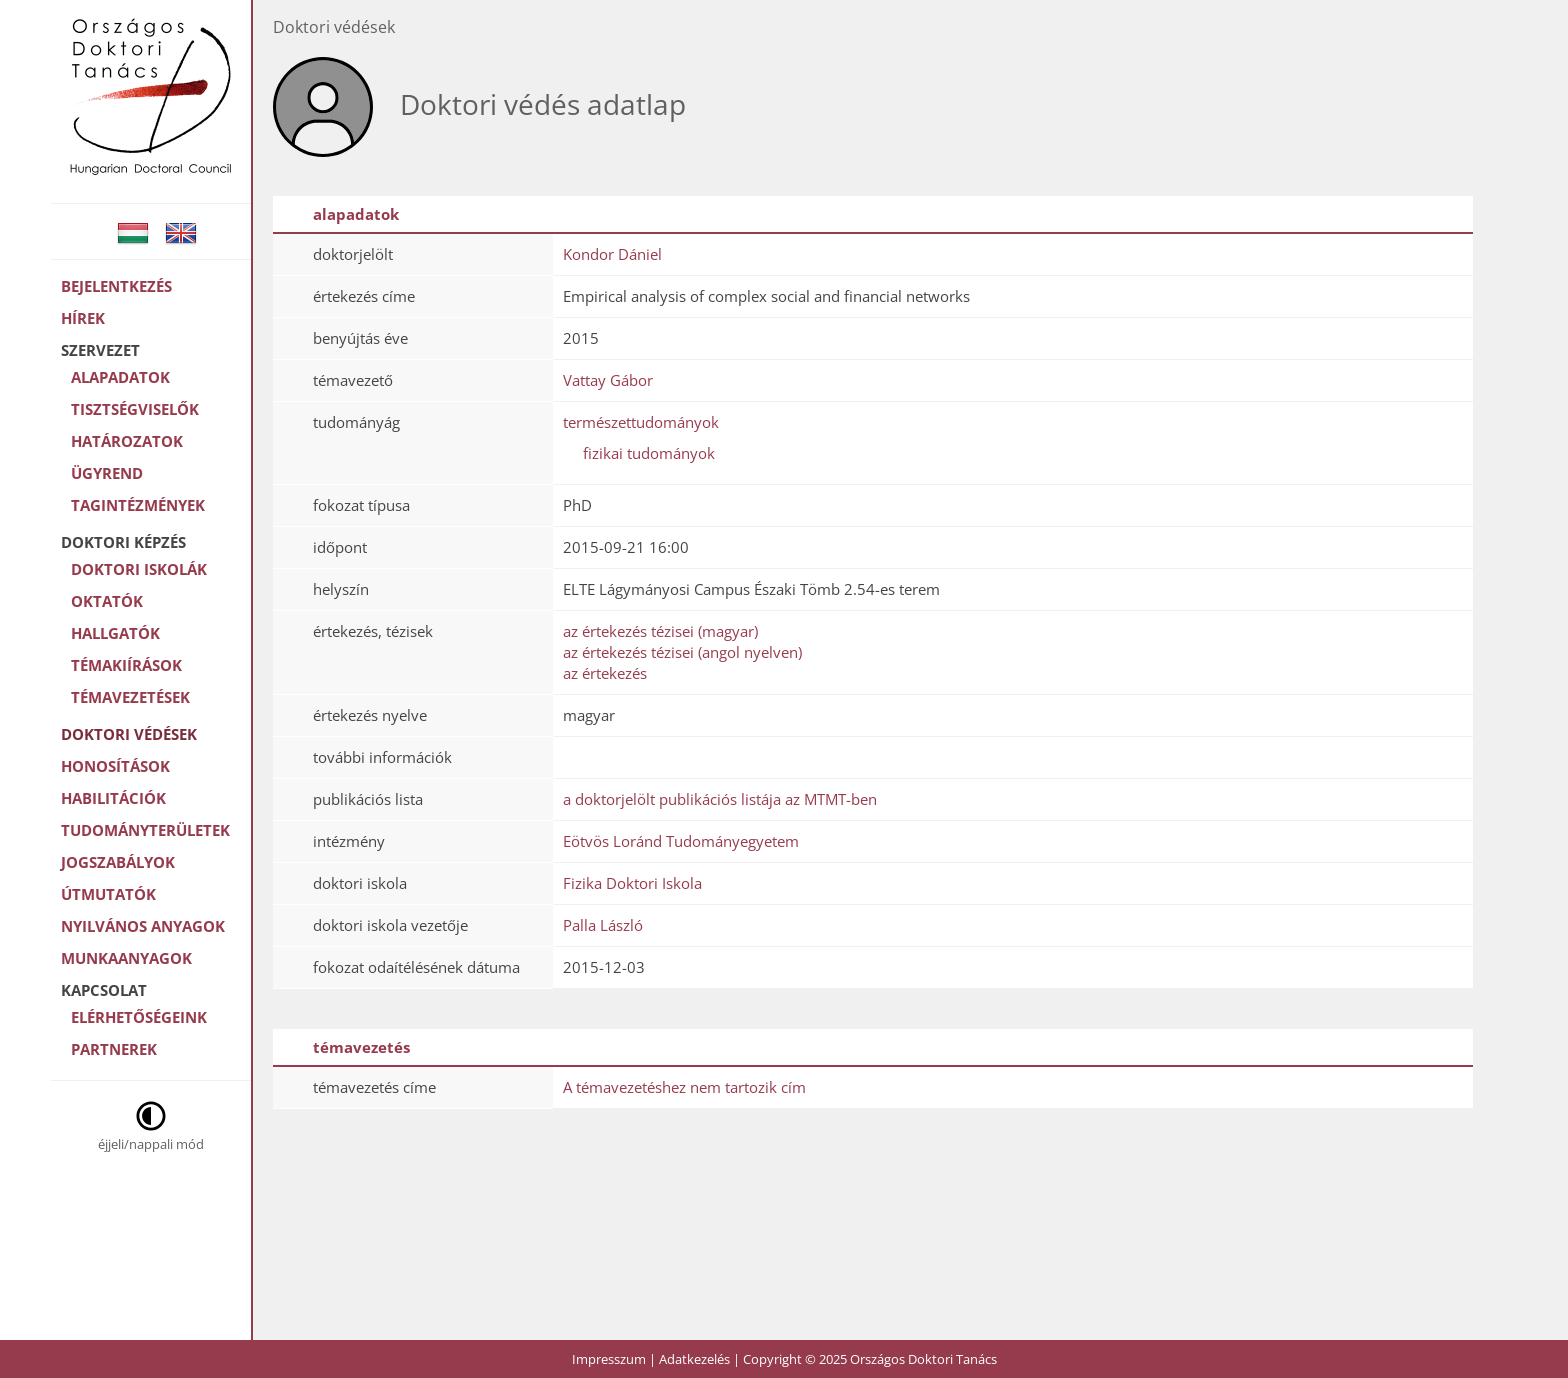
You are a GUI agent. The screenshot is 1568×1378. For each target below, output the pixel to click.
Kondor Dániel (612, 254)
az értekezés (605, 673)
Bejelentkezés (116, 286)
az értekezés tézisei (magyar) (660, 631)
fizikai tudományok (649, 453)
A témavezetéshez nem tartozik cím (684, 1087)
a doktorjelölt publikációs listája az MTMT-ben (720, 799)
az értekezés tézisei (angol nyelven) (682, 652)
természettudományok (641, 422)
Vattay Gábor (608, 380)
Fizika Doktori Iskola (632, 883)
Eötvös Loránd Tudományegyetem (681, 841)
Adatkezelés (694, 1359)
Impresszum (609, 1359)
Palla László (603, 925)
